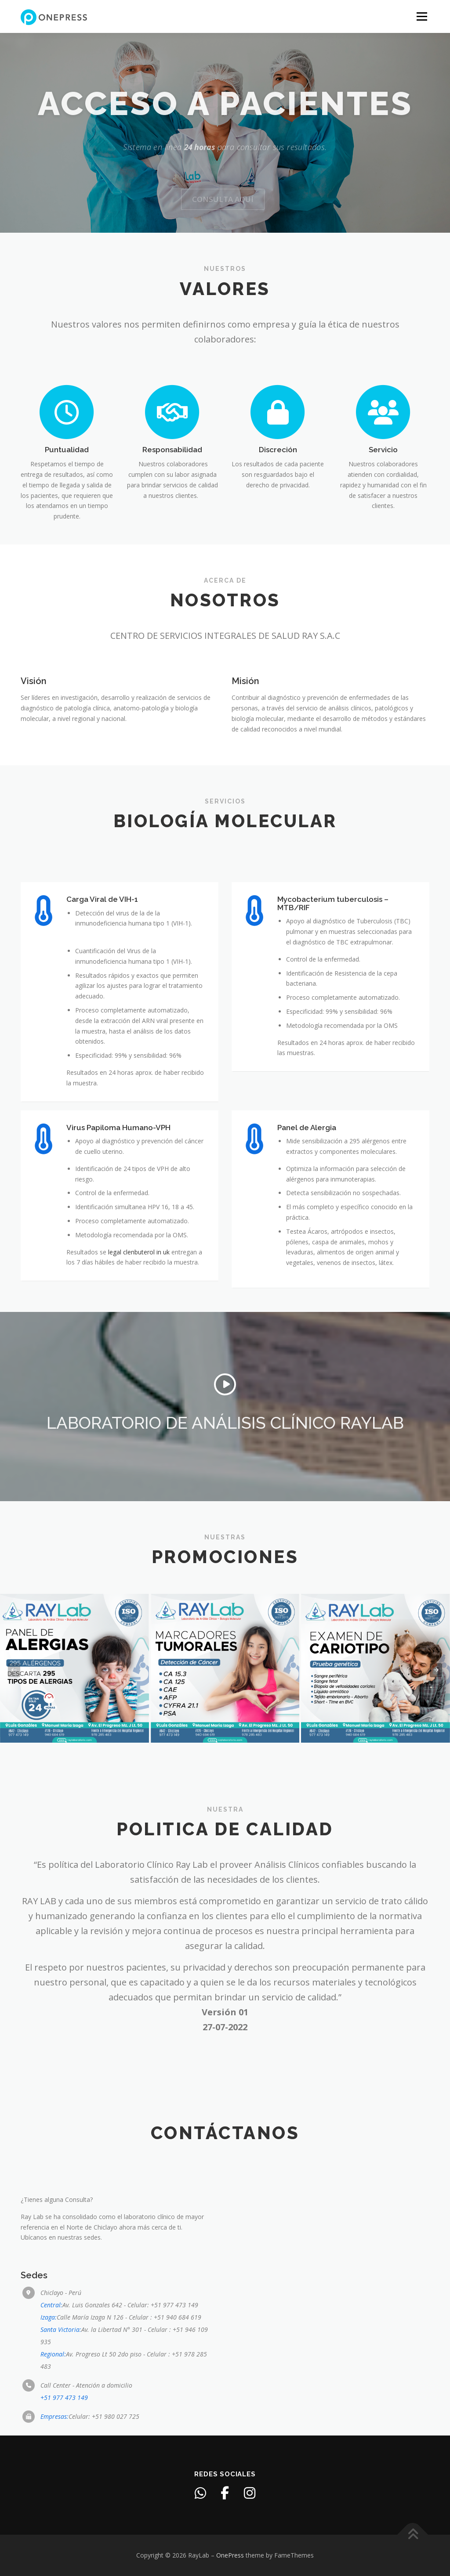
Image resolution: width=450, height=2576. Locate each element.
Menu (421, 16)
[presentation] (14, 1670)
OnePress (230, 2555)
